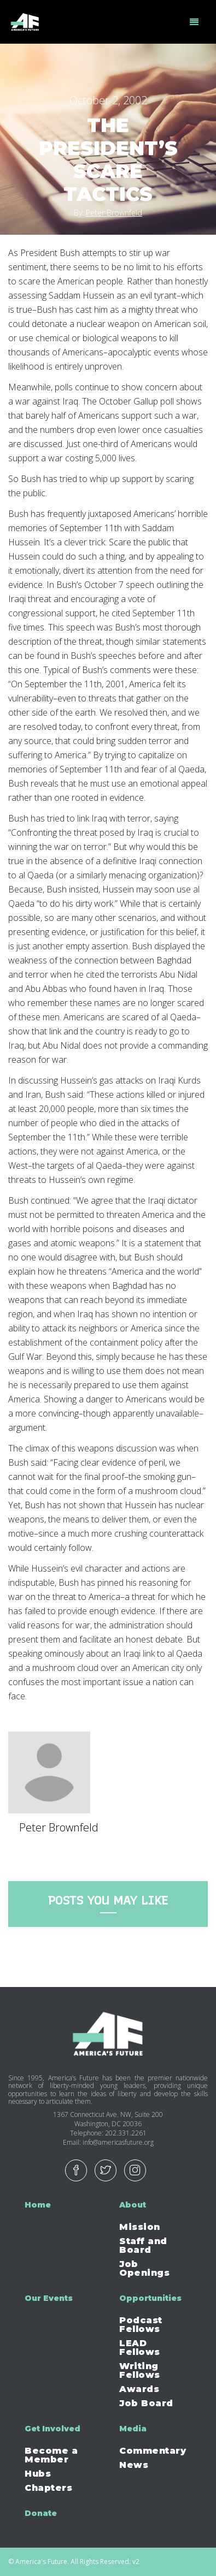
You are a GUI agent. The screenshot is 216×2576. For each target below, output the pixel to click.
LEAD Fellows (139, 2347)
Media (133, 2429)
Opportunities (150, 2298)
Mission (139, 2227)
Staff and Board (143, 2245)
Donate (41, 2513)
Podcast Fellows (140, 2324)
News (133, 2465)
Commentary (152, 2451)
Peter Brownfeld (114, 212)
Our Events (49, 2298)
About (132, 2205)
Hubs (38, 2473)
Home (38, 2205)
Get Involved (52, 2429)
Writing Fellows (139, 2370)
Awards (139, 2389)
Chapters (48, 2488)
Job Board (146, 2403)
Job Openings (144, 2268)
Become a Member (51, 2455)
